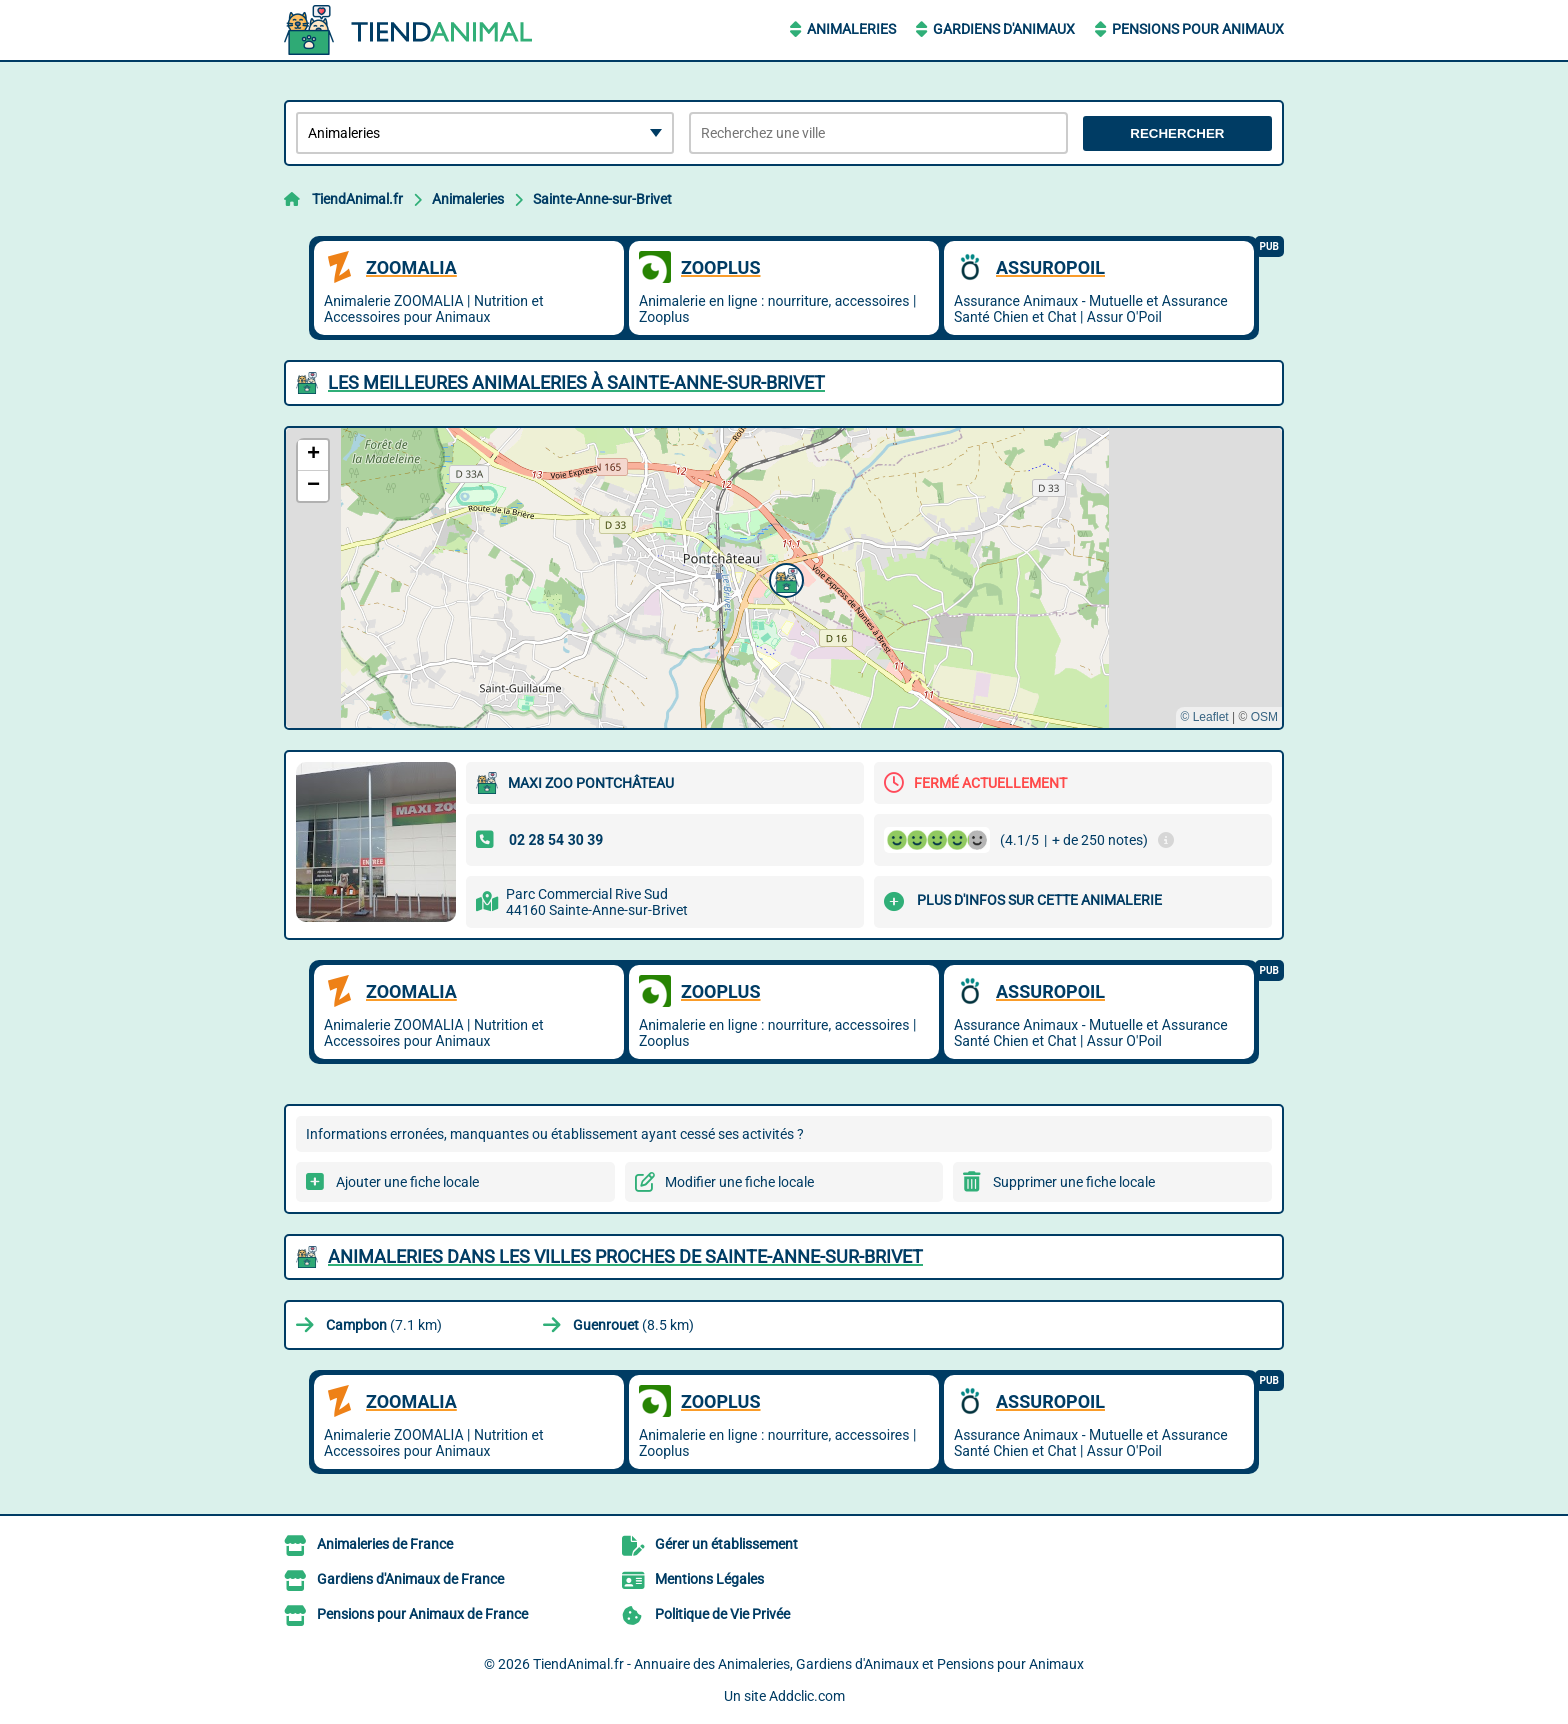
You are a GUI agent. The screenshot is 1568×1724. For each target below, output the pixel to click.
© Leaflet (1204, 717)
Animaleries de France (385, 1544)
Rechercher (1177, 133)
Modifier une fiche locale (739, 1182)
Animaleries (851, 29)
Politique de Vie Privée (722, 1614)
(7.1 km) (384, 1325)
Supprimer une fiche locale (1074, 1182)
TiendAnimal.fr (357, 199)
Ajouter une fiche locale (407, 1182)
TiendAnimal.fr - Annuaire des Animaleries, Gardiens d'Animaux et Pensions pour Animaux (808, 1664)
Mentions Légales (709, 1579)
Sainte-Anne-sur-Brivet (602, 199)
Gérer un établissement (726, 1544)
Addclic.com (807, 1696)
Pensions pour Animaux (1198, 29)
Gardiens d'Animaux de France (410, 1579)
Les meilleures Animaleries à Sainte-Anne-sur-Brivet (576, 382)
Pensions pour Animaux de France (422, 1614)
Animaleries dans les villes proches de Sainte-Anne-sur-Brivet (625, 1256)
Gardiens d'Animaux (1004, 29)
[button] (784, 578)
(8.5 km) (633, 1325)
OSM (1264, 717)
